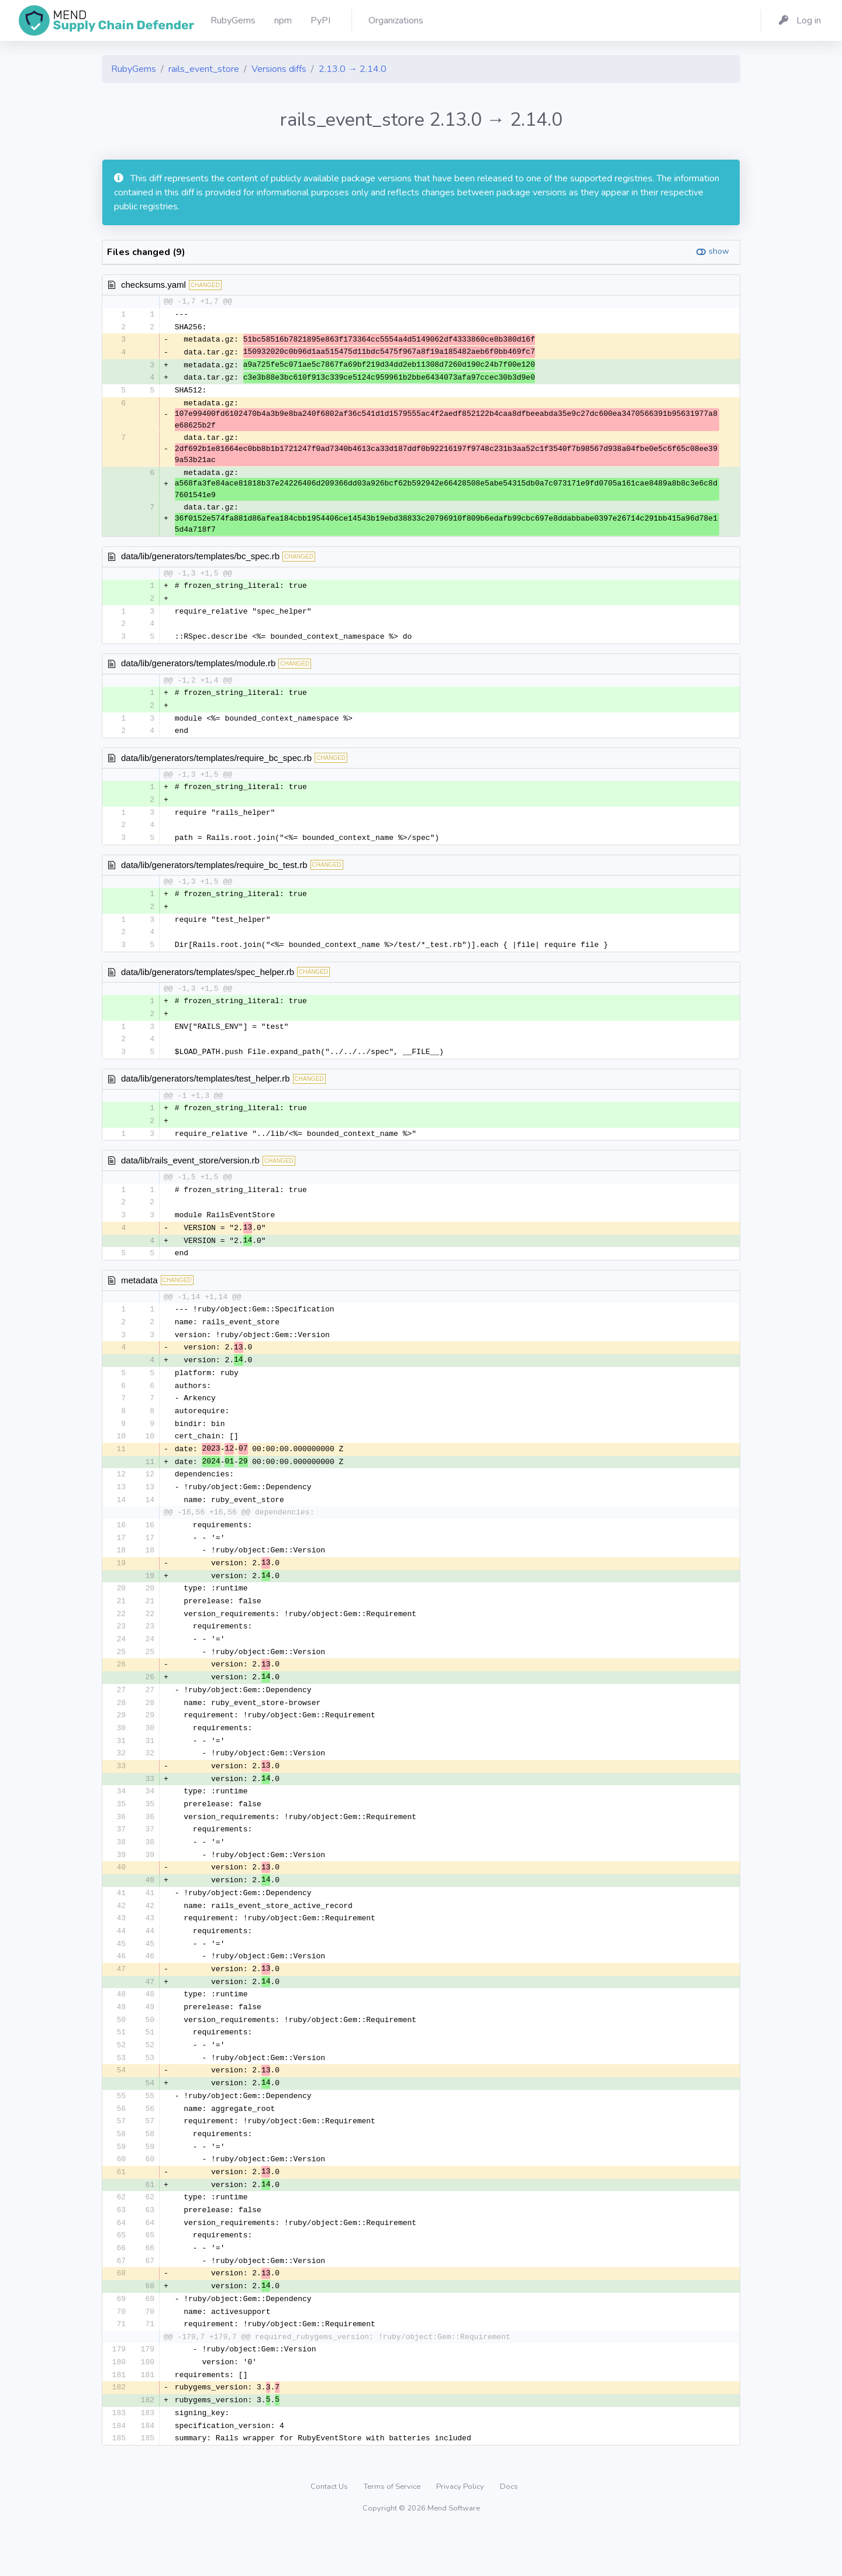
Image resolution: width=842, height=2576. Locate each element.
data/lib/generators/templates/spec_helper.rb (207, 981)
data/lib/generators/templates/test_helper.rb (205, 1089)
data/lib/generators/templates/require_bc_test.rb (214, 872)
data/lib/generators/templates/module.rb (198, 668)
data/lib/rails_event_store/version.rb (190, 1172)
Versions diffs (278, 69)
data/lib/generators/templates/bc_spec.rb (200, 559)
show (719, 251)
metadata (139, 1294)
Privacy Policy (461, 2531)
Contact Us (330, 2531)
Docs (509, 2531)
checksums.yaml (153, 285)
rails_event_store (203, 69)
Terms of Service (393, 2531)
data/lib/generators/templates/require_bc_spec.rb (216, 763)
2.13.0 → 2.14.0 (353, 69)
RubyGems (133, 69)
